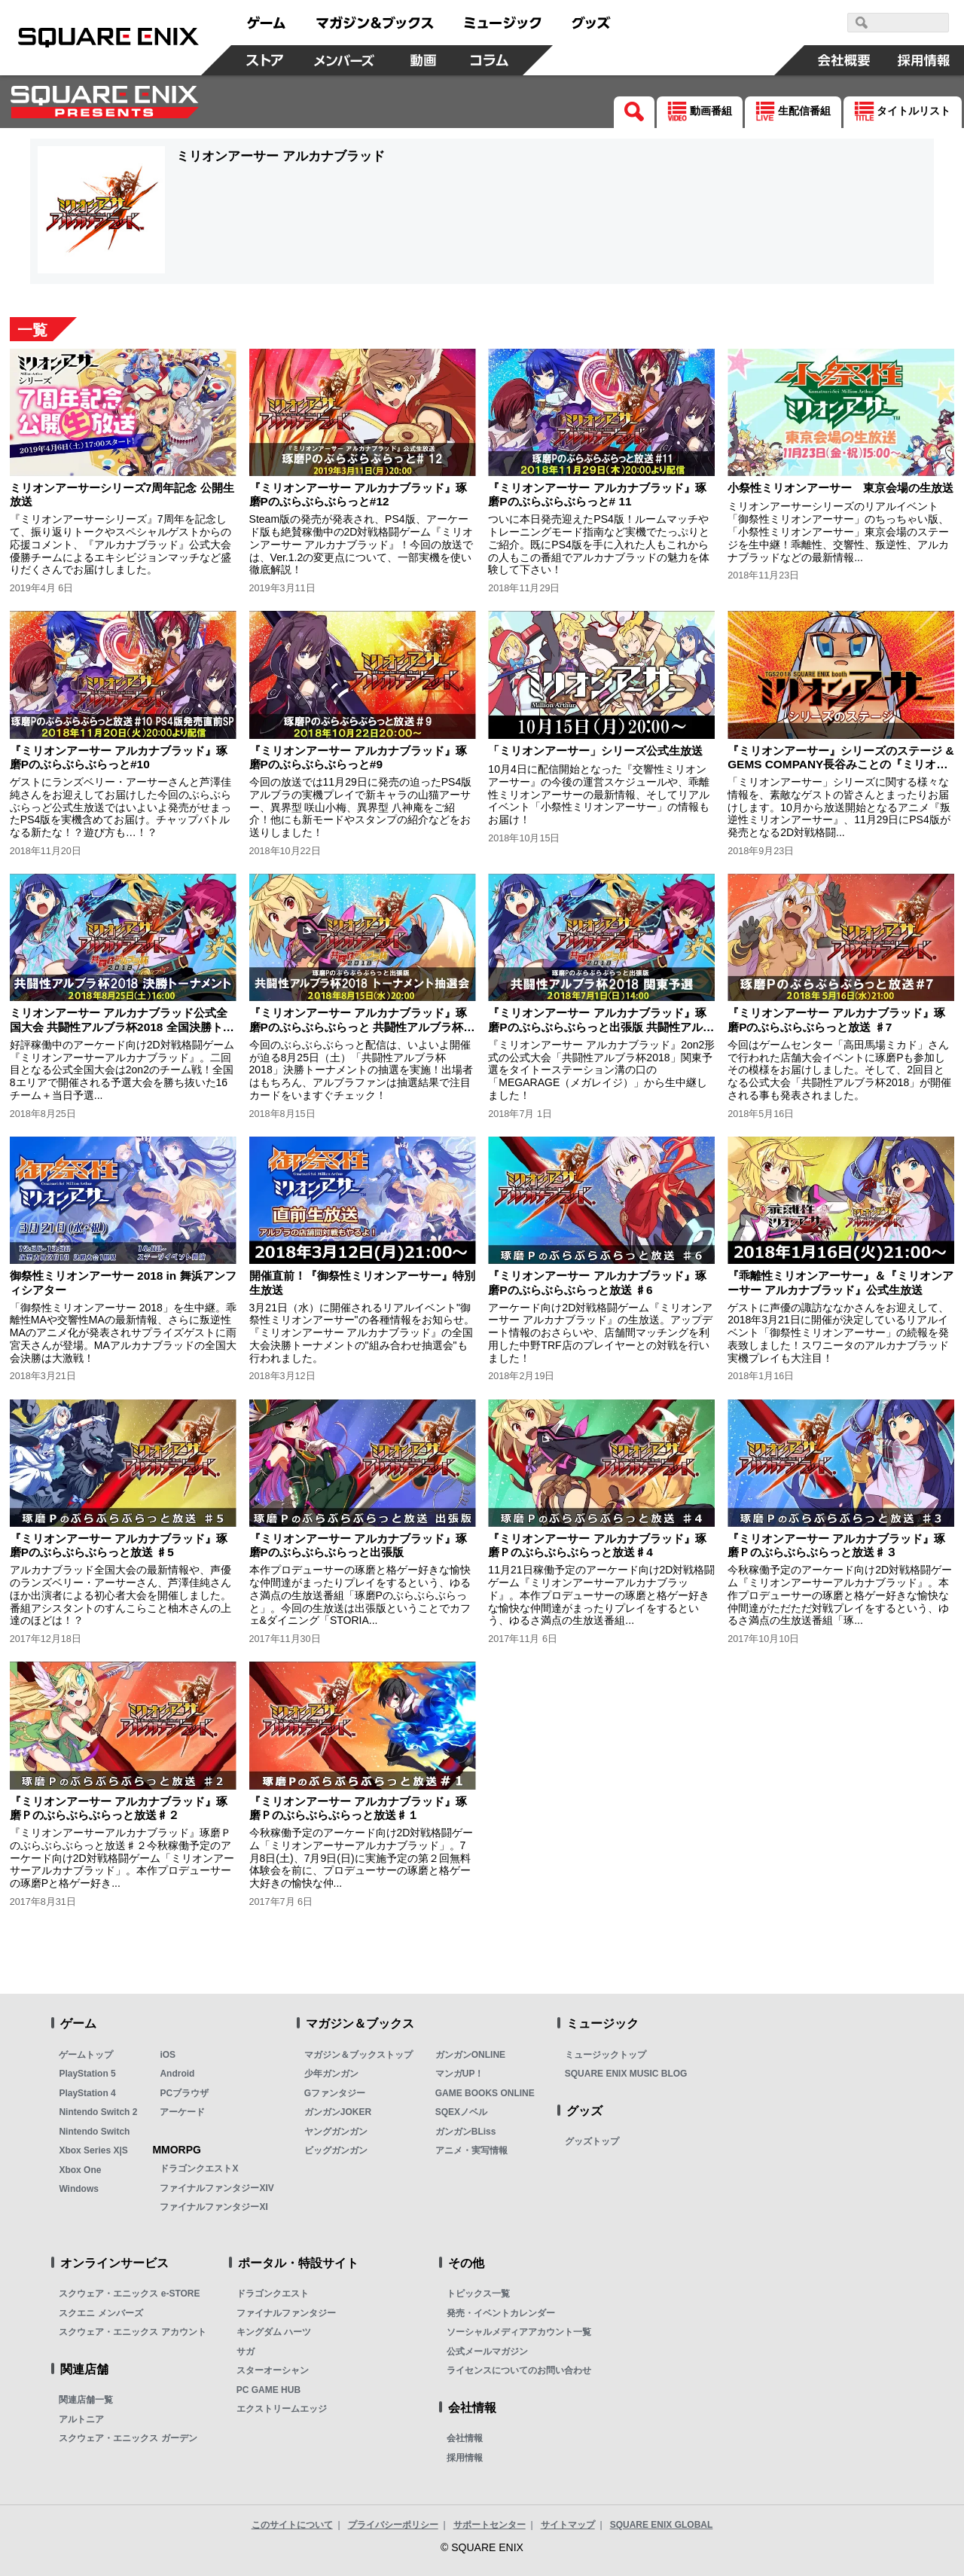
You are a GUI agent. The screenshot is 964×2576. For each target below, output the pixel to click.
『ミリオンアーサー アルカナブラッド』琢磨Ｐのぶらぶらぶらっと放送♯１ (358, 1808)
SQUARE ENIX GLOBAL (661, 2525)
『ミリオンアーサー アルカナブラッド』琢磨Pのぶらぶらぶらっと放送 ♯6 (597, 1282)
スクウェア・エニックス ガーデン (128, 2438)
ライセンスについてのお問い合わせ (519, 2370)
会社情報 (465, 2438)
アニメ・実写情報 (471, 2150)
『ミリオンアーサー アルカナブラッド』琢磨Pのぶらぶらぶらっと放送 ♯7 (836, 1019)
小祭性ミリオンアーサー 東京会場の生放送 (840, 487)
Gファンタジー (334, 2093)
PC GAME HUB (268, 2390)
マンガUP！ (459, 2073)
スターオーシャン (272, 2370)
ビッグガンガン (336, 2150)
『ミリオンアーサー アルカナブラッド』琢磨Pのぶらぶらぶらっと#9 (358, 757)
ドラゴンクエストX (199, 2168)
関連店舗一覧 (86, 2399)
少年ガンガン (331, 2073)
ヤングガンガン (336, 2131)
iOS (167, 2055)
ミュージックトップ (605, 2055)
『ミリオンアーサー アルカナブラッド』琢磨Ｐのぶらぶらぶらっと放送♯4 (597, 1545)
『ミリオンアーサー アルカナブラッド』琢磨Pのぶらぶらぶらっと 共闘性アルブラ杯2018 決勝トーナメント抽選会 (358, 1026)
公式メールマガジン (487, 2351)
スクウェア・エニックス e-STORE (129, 2293)
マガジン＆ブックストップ (358, 2055)
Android (177, 2073)
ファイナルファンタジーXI (213, 2207)
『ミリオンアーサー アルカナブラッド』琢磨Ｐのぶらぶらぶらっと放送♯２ (118, 1808)
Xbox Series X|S (93, 2150)
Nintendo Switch (94, 2131)
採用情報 (465, 2457)
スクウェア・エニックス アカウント (132, 2332)
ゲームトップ (86, 2055)
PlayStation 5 (87, 2073)
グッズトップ (592, 2141)
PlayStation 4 (87, 2093)
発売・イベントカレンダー (501, 2313)
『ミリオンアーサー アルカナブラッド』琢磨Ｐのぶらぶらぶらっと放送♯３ (836, 1545)
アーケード (182, 2112)
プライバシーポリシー (393, 2525)
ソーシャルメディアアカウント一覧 (519, 2332)
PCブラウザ (184, 2093)
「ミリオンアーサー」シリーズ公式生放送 (595, 750)
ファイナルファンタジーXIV (216, 2188)
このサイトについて (292, 2525)
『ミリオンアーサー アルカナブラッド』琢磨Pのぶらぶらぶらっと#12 (358, 494)
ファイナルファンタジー (286, 2313)
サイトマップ (568, 2525)
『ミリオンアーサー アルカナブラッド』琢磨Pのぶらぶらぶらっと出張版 (358, 1545)
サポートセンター (489, 2525)
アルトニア (81, 2419)
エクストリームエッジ (281, 2409)
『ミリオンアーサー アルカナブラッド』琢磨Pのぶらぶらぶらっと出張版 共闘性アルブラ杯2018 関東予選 (601, 1026)
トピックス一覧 (478, 2293)
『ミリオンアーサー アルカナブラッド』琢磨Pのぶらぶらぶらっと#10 (118, 757)
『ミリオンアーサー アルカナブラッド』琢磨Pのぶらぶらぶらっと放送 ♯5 (118, 1545)
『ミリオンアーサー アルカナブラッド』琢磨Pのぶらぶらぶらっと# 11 (597, 494)
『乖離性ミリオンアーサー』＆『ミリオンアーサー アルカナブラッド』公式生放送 (840, 1282)
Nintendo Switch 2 (98, 2112)
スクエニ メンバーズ (100, 2313)
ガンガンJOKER (337, 2112)
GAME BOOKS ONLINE (485, 2093)
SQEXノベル (461, 2112)
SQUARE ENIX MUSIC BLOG (626, 2073)
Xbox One (80, 2170)
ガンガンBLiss (465, 2131)
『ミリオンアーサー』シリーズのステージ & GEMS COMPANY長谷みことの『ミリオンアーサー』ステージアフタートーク (840, 764)
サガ (245, 2351)
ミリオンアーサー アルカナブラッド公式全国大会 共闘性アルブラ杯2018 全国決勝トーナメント (122, 1026)
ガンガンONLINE (470, 2055)
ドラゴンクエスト (272, 2293)
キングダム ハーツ (273, 2332)
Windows (79, 2189)
